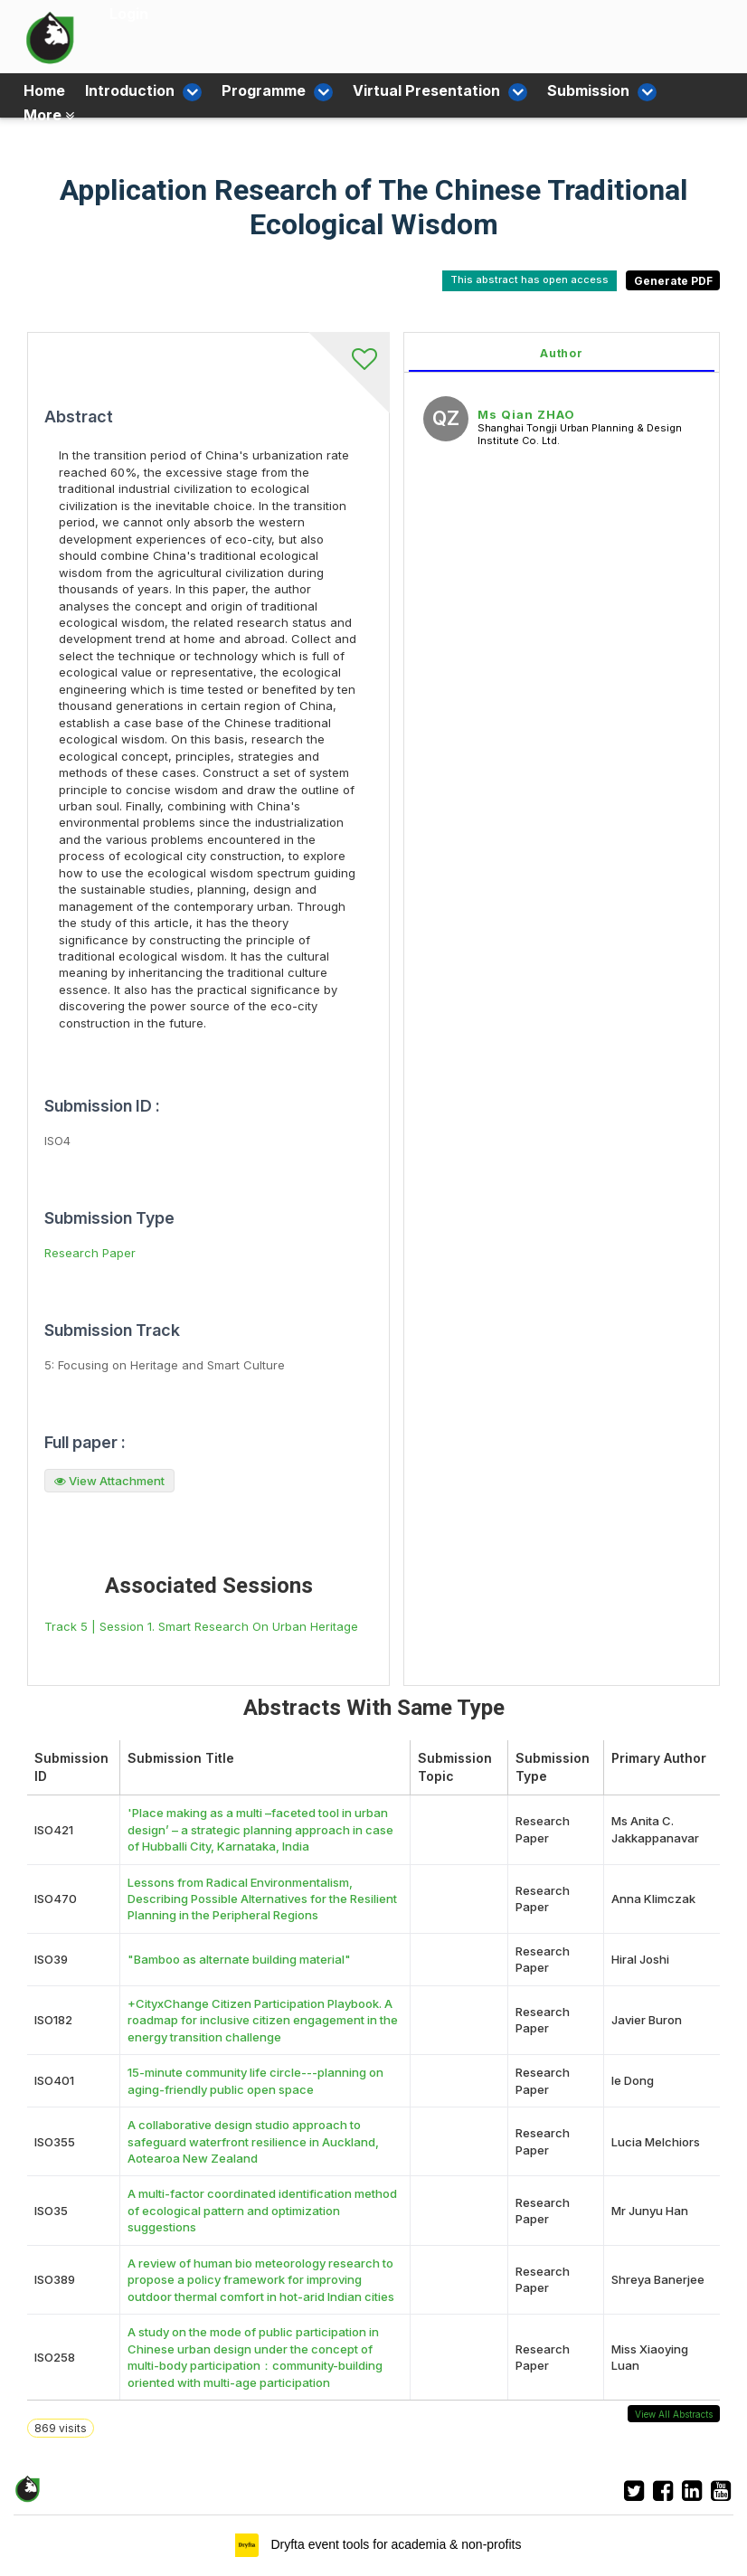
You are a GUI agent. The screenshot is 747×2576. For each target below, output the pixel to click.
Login (128, 14)
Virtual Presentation (404, 90)
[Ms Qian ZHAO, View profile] (445, 421)
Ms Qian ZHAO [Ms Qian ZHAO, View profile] (526, 414)
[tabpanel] (561, 1009)
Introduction (136, 90)
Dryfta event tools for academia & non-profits (395, 2544)
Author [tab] (561, 353)
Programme (255, 90)
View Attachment (109, 1480)
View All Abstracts (674, 2414)
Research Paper (90, 1252)
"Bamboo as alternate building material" (239, 1959)
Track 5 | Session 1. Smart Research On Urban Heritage (201, 1626)
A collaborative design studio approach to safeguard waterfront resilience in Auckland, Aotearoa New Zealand (253, 2141)
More (49, 113)
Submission (551, 90)
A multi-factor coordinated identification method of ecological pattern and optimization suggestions (262, 2210)
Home (44, 90)
